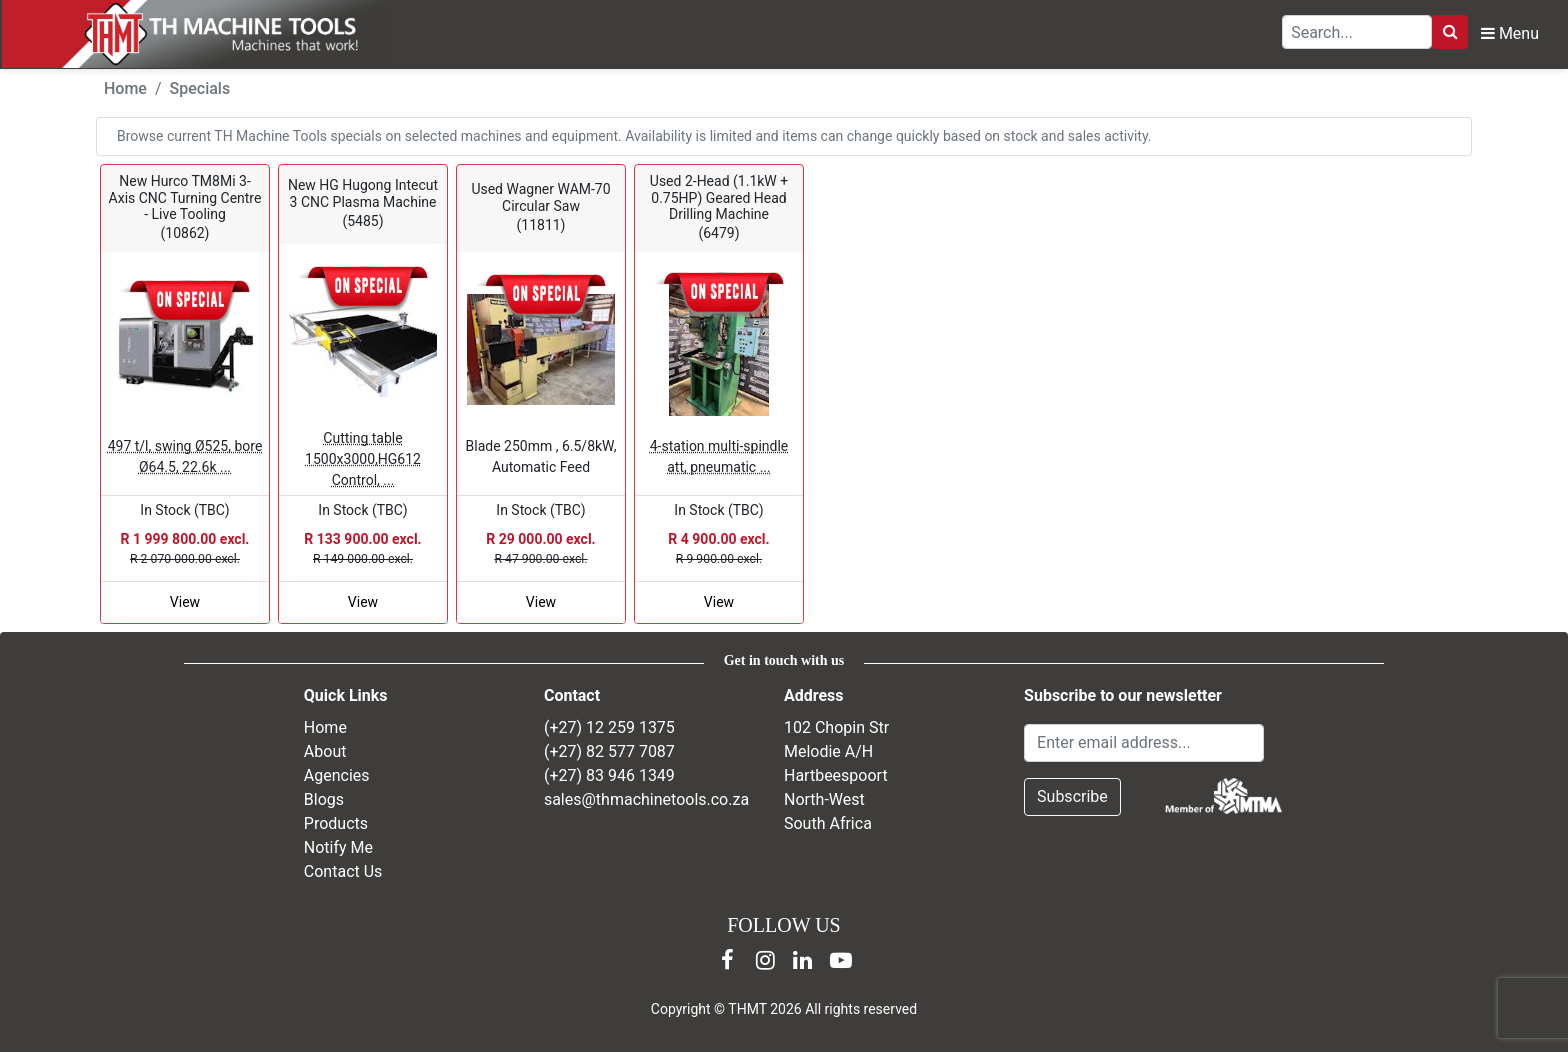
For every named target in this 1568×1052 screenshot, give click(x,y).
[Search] (1450, 32)
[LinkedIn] (803, 960)
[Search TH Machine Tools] (1357, 32)
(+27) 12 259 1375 (609, 727)
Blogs (324, 799)
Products (336, 823)
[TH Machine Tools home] (208, 34)
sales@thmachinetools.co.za (646, 799)
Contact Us (343, 871)
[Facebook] (727, 960)
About (325, 751)
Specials (200, 88)
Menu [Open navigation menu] (1510, 33)
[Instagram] (765, 960)
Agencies (337, 775)
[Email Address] (1144, 743)
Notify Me (338, 847)
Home (125, 88)
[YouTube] (841, 960)
